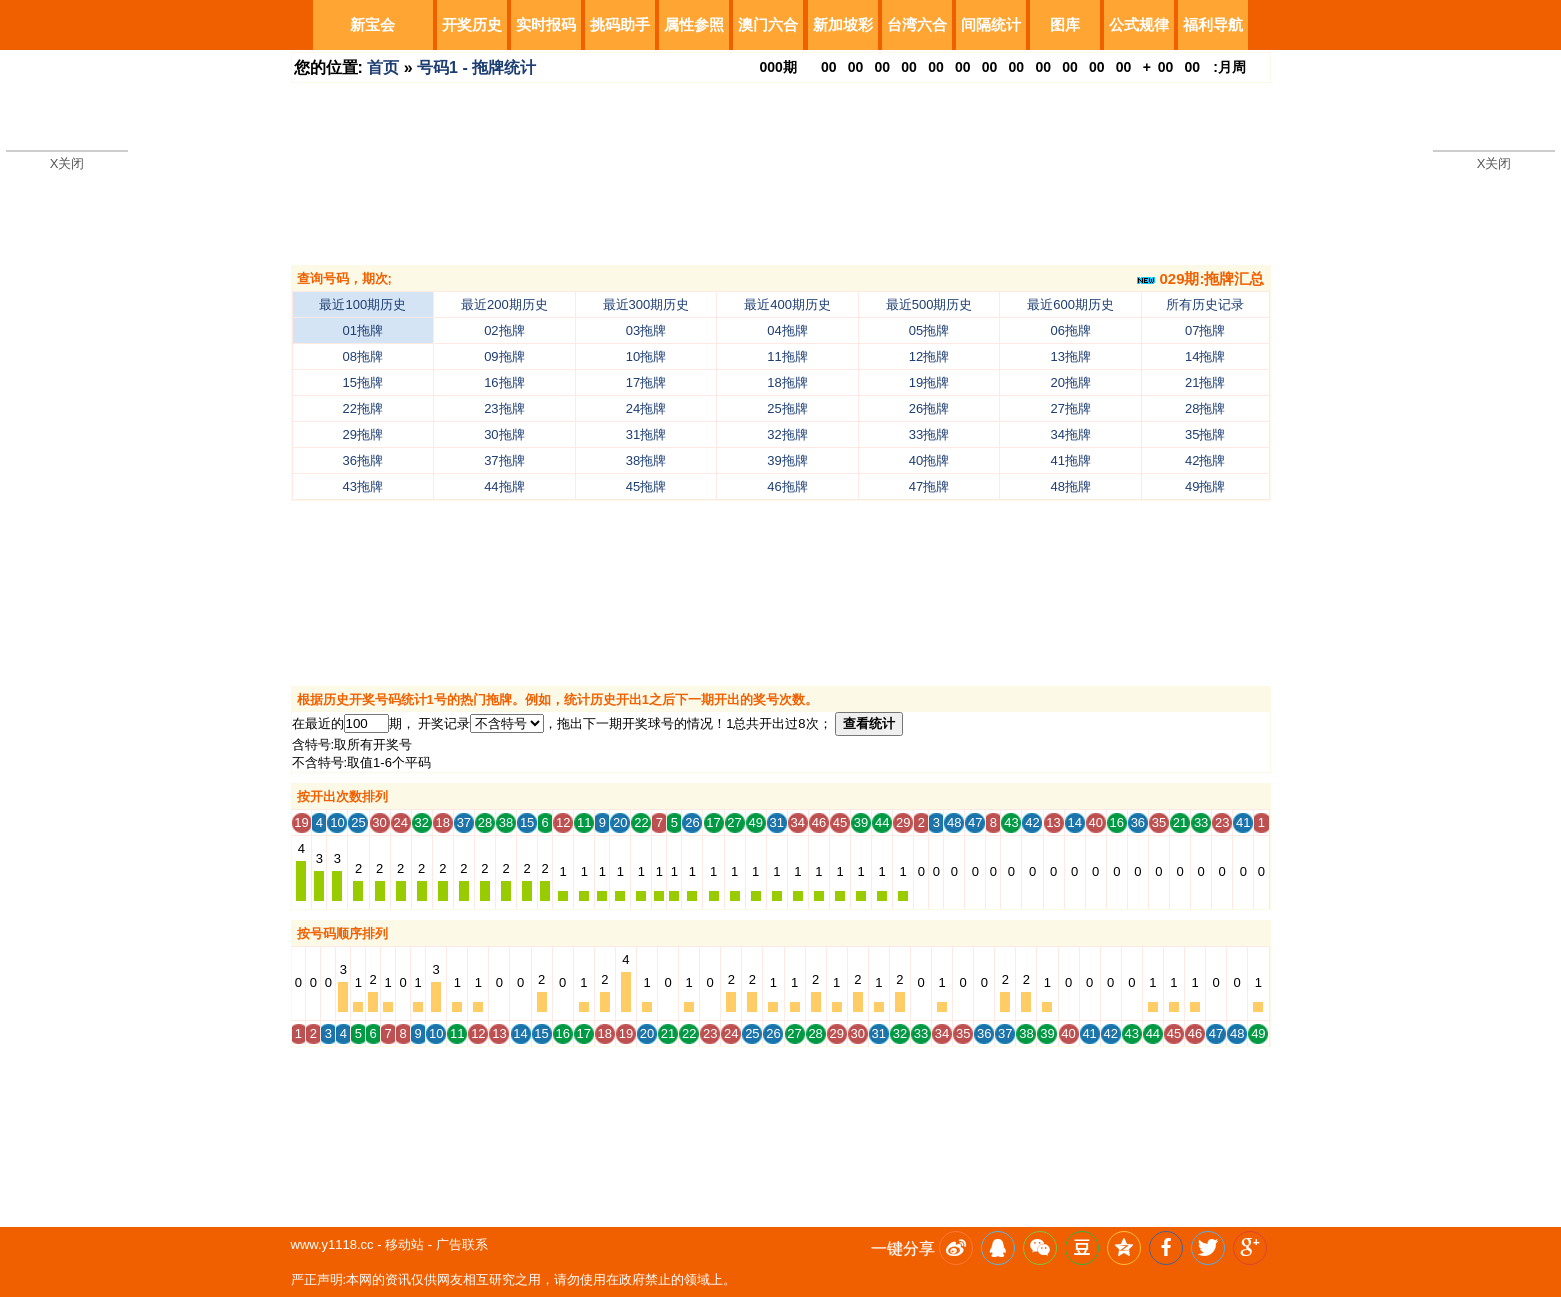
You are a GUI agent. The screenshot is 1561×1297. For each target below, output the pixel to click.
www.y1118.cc (332, 1244)
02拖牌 (504, 330)
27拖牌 (1070, 408)
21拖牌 (1205, 382)
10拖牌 (646, 356)
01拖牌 (363, 330)
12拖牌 (929, 356)
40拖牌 (929, 460)
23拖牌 (504, 408)
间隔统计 (991, 24)
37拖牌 (504, 460)
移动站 (404, 1244)
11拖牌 (787, 356)
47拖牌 (929, 486)
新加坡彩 (843, 24)
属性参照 (694, 24)
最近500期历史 (929, 304)
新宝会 (372, 24)
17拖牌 (646, 382)
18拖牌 (787, 382)
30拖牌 (504, 434)
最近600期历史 (1070, 304)
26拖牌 (929, 408)
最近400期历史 (787, 304)
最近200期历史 (504, 304)
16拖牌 (504, 382)
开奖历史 (472, 24)
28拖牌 (1205, 408)
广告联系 (462, 1244)
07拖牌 (1205, 330)
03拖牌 (646, 330)
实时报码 (546, 24)
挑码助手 (620, 24)
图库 (1065, 24)
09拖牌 (504, 356)
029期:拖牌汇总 (1200, 278)
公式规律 (1139, 24)
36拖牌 (363, 460)
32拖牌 (787, 434)
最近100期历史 (362, 304)
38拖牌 (646, 460)
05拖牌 (929, 330)
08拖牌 (363, 356)
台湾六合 (917, 24)
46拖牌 (787, 486)
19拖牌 (929, 382)
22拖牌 (363, 408)
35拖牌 (1205, 434)
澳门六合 (768, 24)
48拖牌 (1070, 486)
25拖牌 (787, 408)
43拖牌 (363, 486)
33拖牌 (929, 434)
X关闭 (67, 163)
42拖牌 (1205, 460)
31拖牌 (646, 434)
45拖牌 (646, 486)
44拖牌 (504, 486)
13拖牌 (1070, 356)
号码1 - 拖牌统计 (476, 67)
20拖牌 (1070, 382)
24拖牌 (646, 408)
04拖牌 (787, 330)
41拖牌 (1070, 460)
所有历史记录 (1205, 304)
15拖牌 (363, 382)
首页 (383, 67)
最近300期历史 (646, 304)
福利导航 (1213, 24)
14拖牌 (1205, 356)
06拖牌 (1070, 330)
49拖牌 (1205, 486)
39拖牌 (787, 460)
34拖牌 (1070, 434)
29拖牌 (363, 434)
